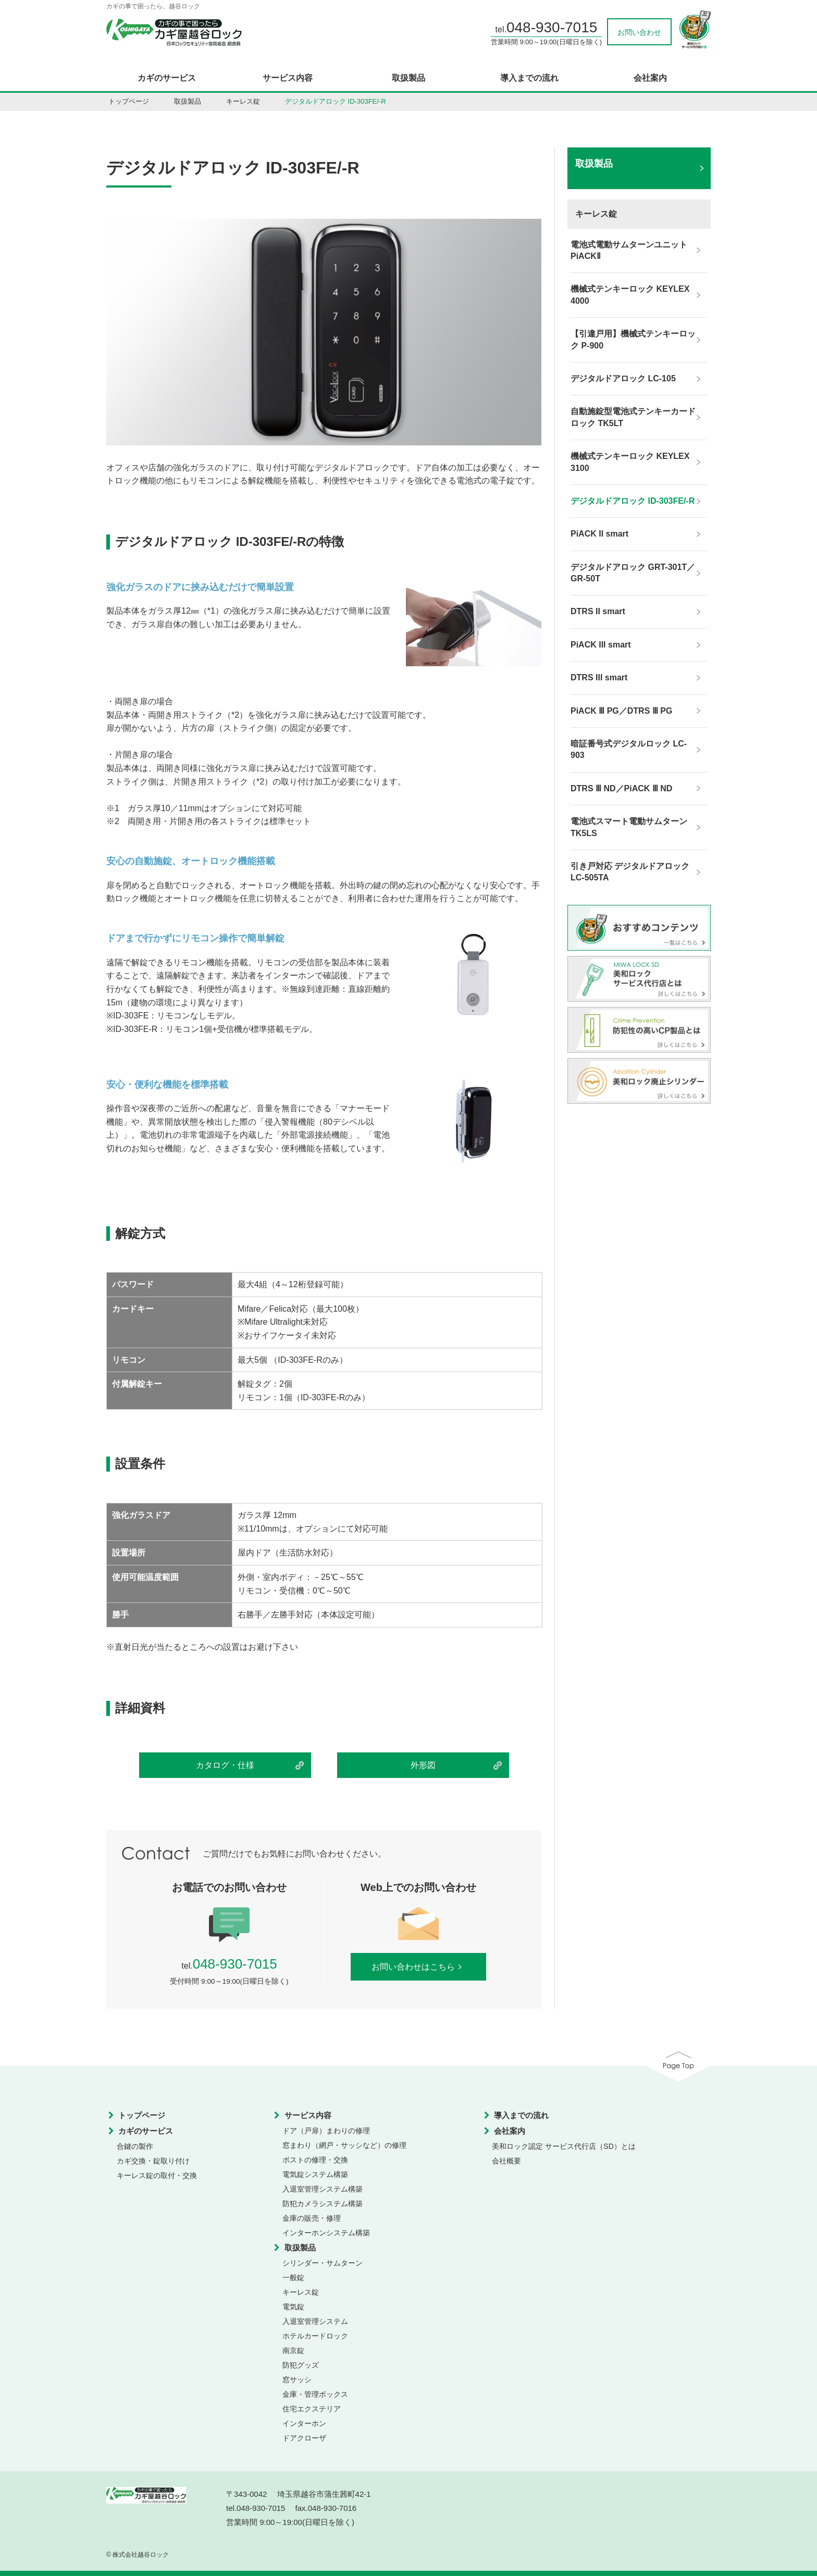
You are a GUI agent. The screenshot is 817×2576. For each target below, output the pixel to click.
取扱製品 (408, 78)
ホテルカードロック (315, 2336)
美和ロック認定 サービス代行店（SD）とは (563, 2146)
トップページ (128, 101)
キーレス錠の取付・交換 (157, 2175)
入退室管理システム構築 (322, 2189)
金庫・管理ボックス (315, 2394)
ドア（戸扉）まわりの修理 (326, 2130)
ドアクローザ (304, 2438)
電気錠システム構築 (315, 2174)
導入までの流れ (529, 78)
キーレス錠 (243, 101)
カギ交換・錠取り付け (153, 2161)
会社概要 (506, 2161)
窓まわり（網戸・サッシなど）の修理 (344, 2145)
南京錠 (293, 2350)
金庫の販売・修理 (311, 2218)
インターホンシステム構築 (326, 2233)
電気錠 (293, 2307)
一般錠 (293, 2277)
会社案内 (650, 78)
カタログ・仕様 (225, 1765)
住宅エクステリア (311, 2409)
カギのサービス (167, 78)
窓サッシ (297, 2379)
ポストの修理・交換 (315, 2160)
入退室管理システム (315, 2321)
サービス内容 (288, 78)
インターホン (304, 2423)
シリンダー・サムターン (322, 2263)
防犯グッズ (300, 2365)
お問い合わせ (639, 32)
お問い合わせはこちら (419, 1966)
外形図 (423, 1765)
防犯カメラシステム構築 (322, 2203)
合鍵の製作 (135, 2146)
